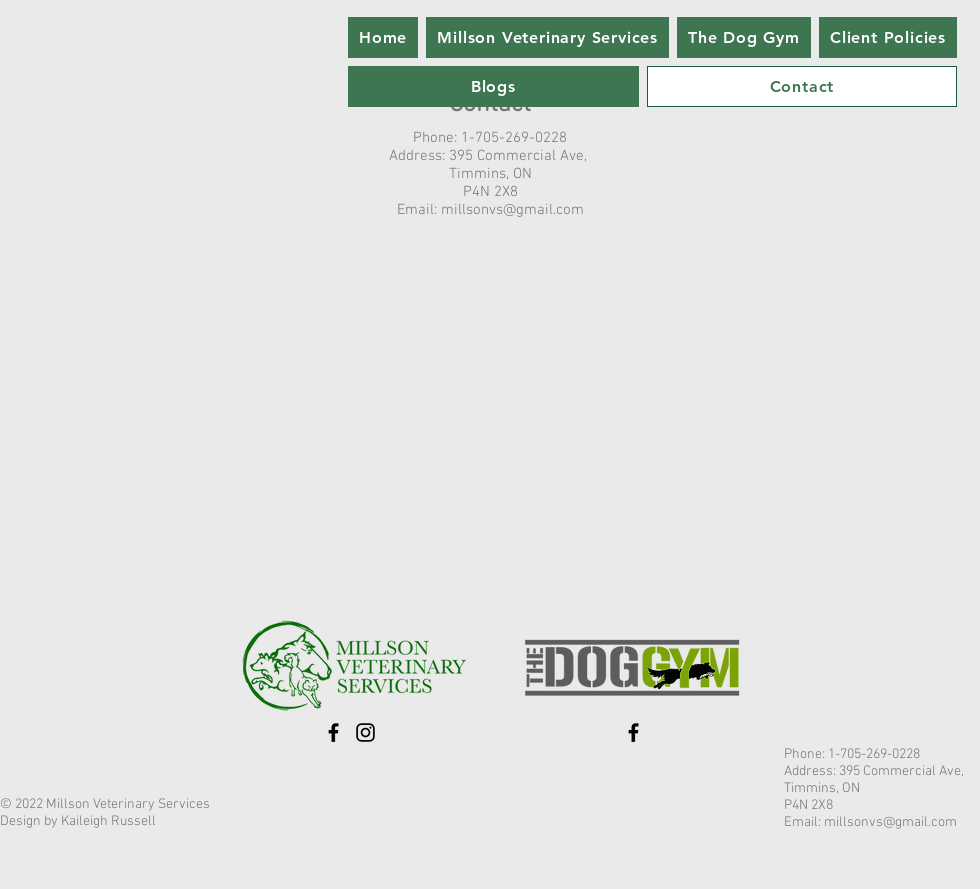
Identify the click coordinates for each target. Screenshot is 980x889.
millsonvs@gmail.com (512, 210)
